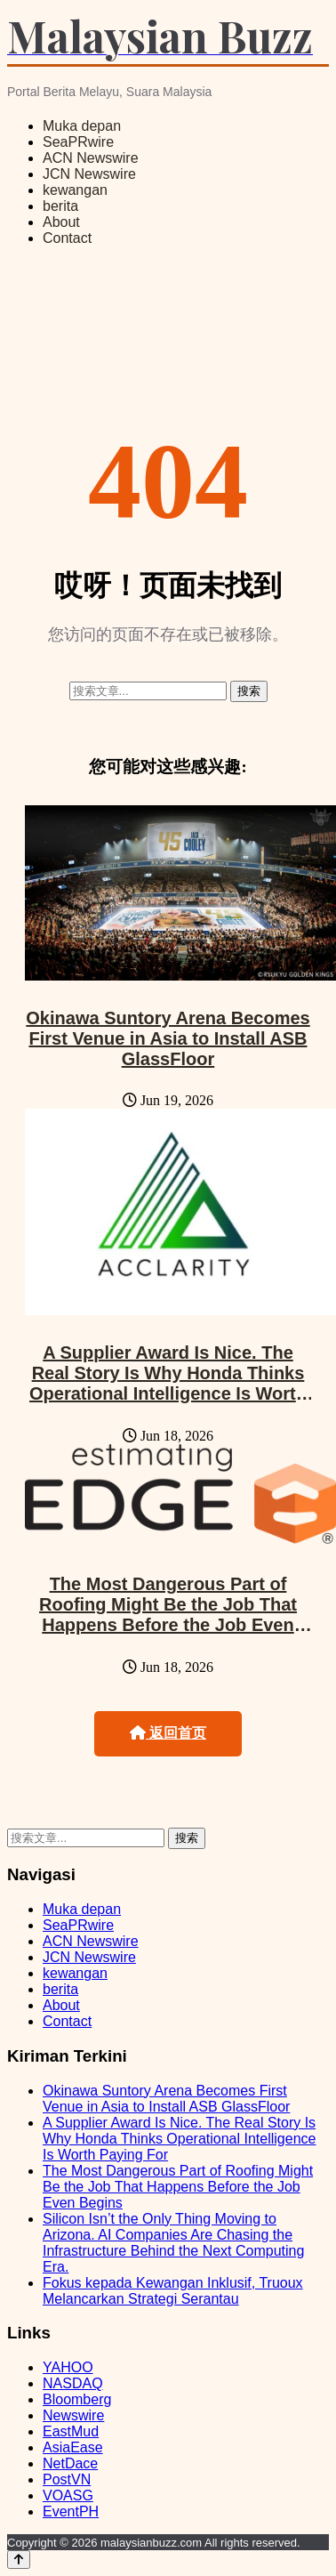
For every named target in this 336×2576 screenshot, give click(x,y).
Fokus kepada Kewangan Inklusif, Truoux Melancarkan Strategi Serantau (173, 2290)
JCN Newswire (89, 174)
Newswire (73, 2415)
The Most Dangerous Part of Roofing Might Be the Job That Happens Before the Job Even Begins (168, 1614)
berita (60, 206)
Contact (67, 238)
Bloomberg (77, 2399)
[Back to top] (18, 2559)
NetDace (70, 2463)
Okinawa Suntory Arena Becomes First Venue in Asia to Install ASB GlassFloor (167, 1038)
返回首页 (168, 1732)
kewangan (75, 190)
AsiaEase (73, 2447)
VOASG (68, 2495)
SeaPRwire (78, 141)
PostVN (67, 2479)
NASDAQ (73, 2383)
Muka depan (82, 125)
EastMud (71, 2431)
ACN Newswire (91, 158)
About (61, 222)
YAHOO (68, 2367)
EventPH (71, 2511)
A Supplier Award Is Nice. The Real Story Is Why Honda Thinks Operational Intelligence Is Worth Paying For (168, 1383)
